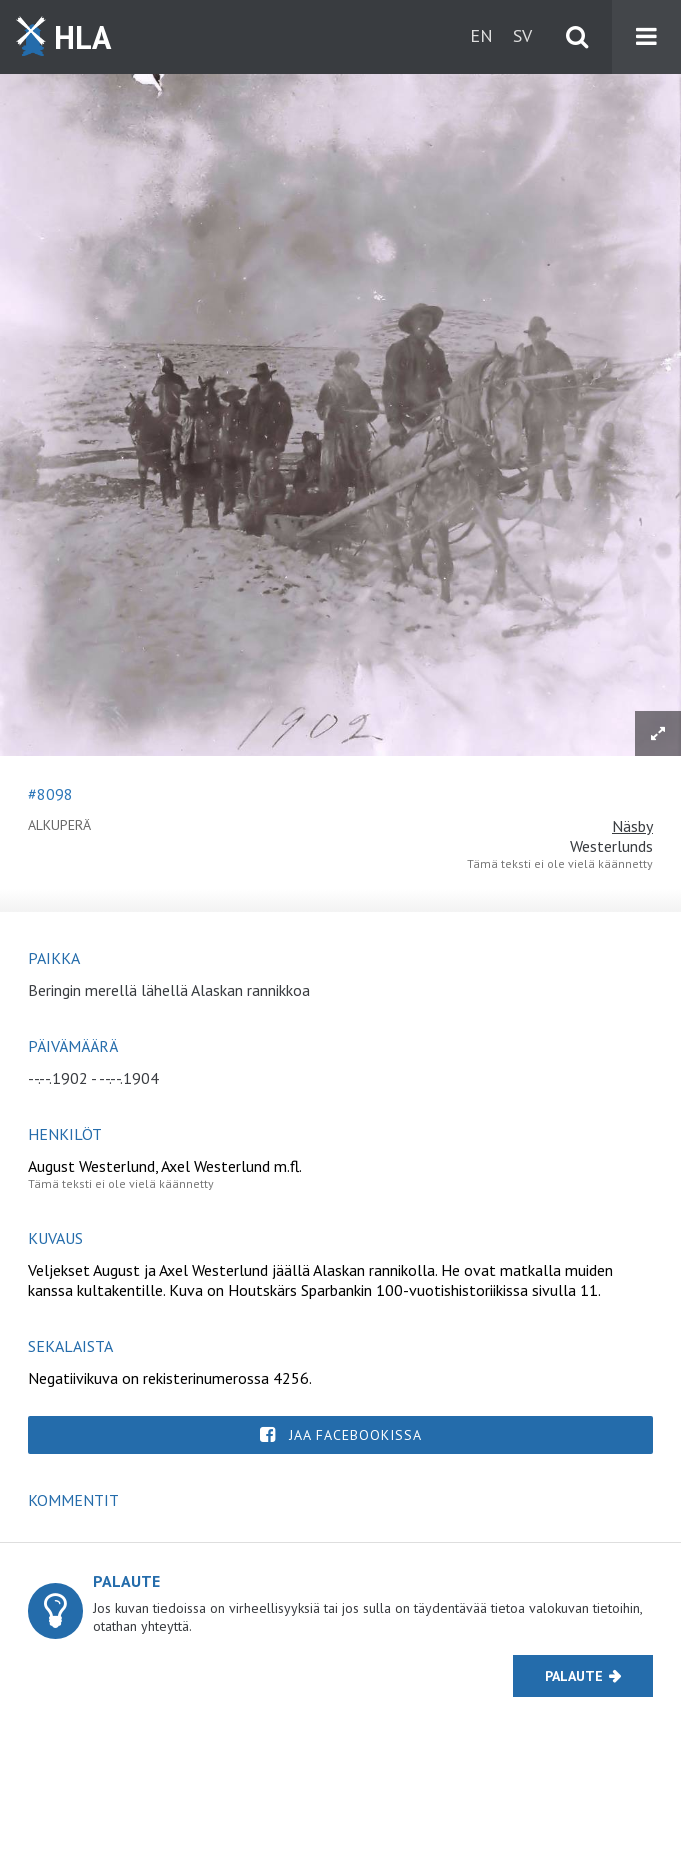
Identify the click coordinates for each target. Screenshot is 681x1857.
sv (522, 35)
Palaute (574, 1676)
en (481, 35)
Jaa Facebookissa (355, 1435)
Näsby (632, 826)
